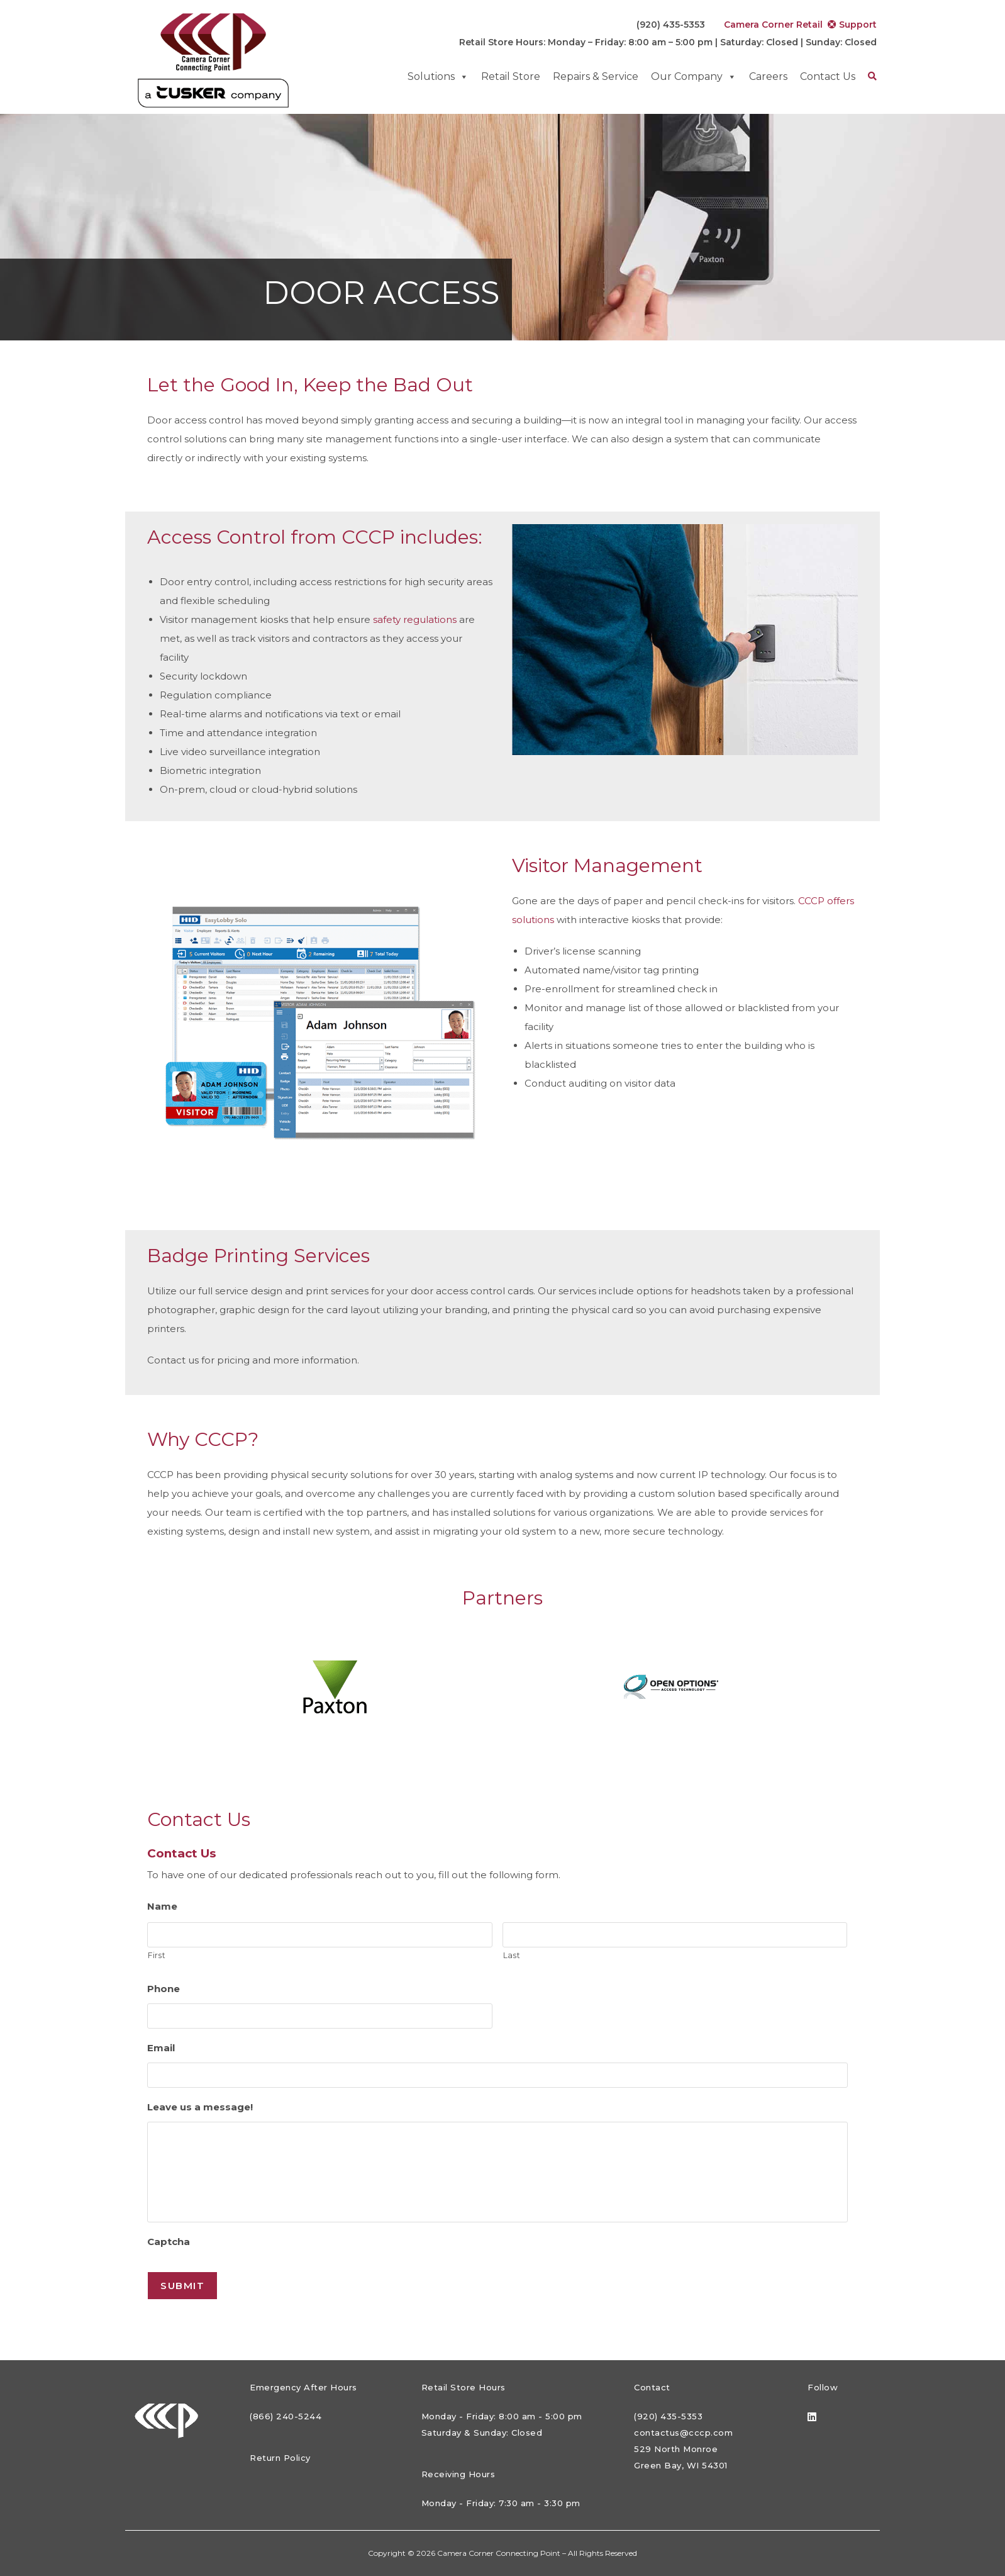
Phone (163, 1989)
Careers (768, 76)
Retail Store (510, 76)
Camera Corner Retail (768, 24)
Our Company (693, 77)
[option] (334, 1687)
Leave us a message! (200, 2107)
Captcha (168, 2242)
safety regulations (415, 619)
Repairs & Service (595, 76)
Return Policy (280, 2458)
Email (161, 2048)
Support (852, 24)
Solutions (438, 77)
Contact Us (827, 76)
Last (512, 1955)
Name (162, 1906)
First (156, 1955)
